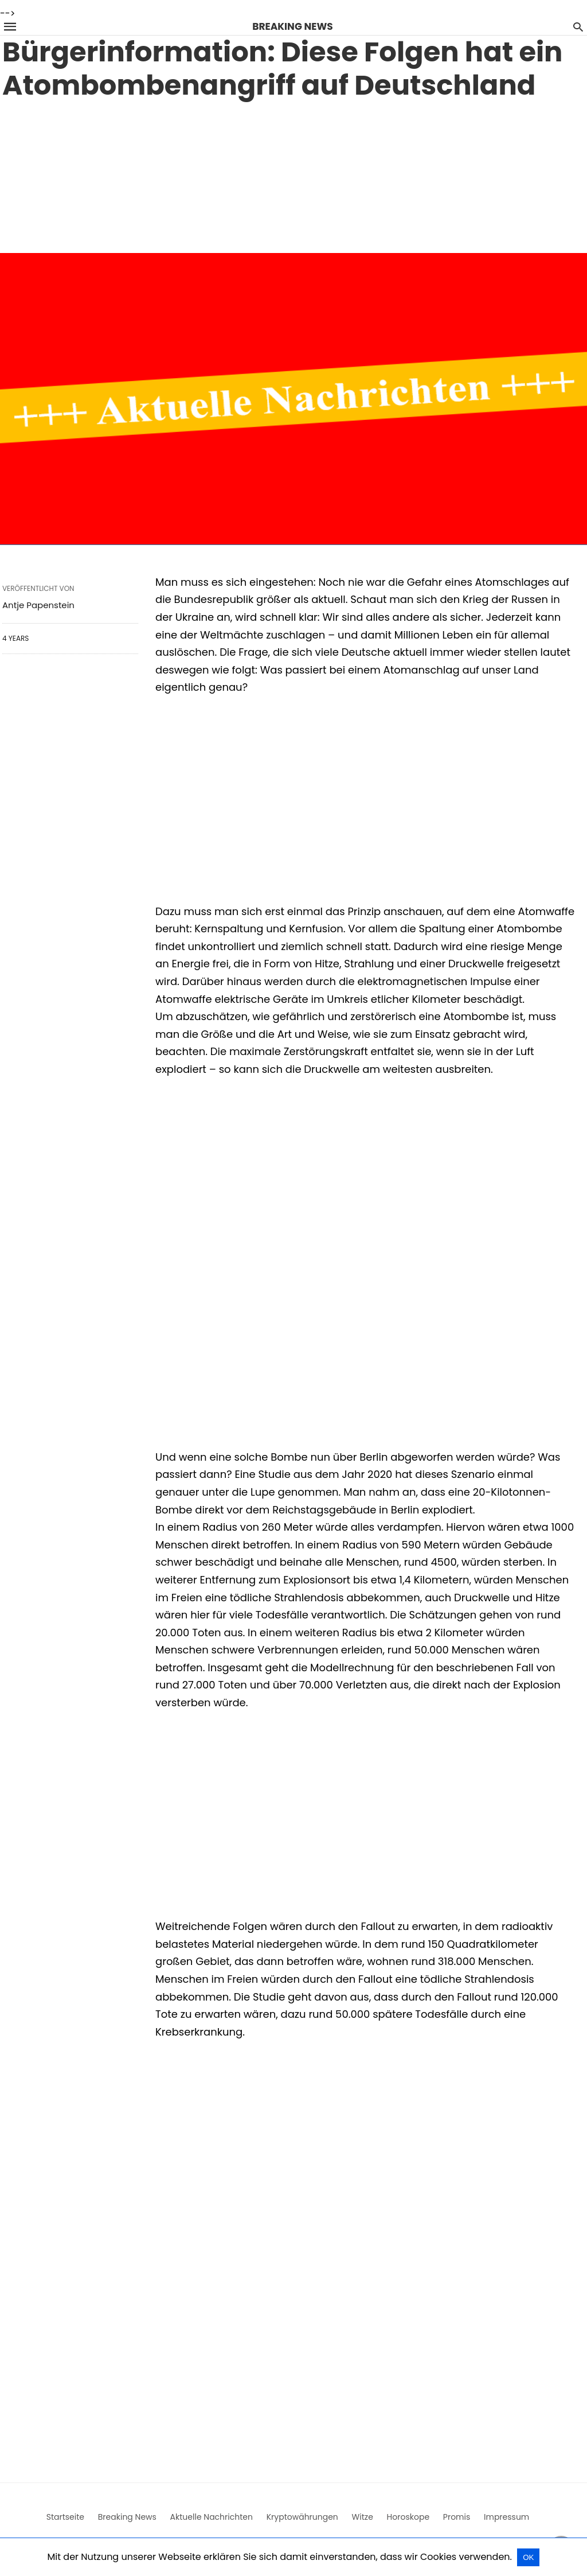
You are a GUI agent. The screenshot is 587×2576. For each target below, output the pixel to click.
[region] (293, 174)
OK (528, 2557)
